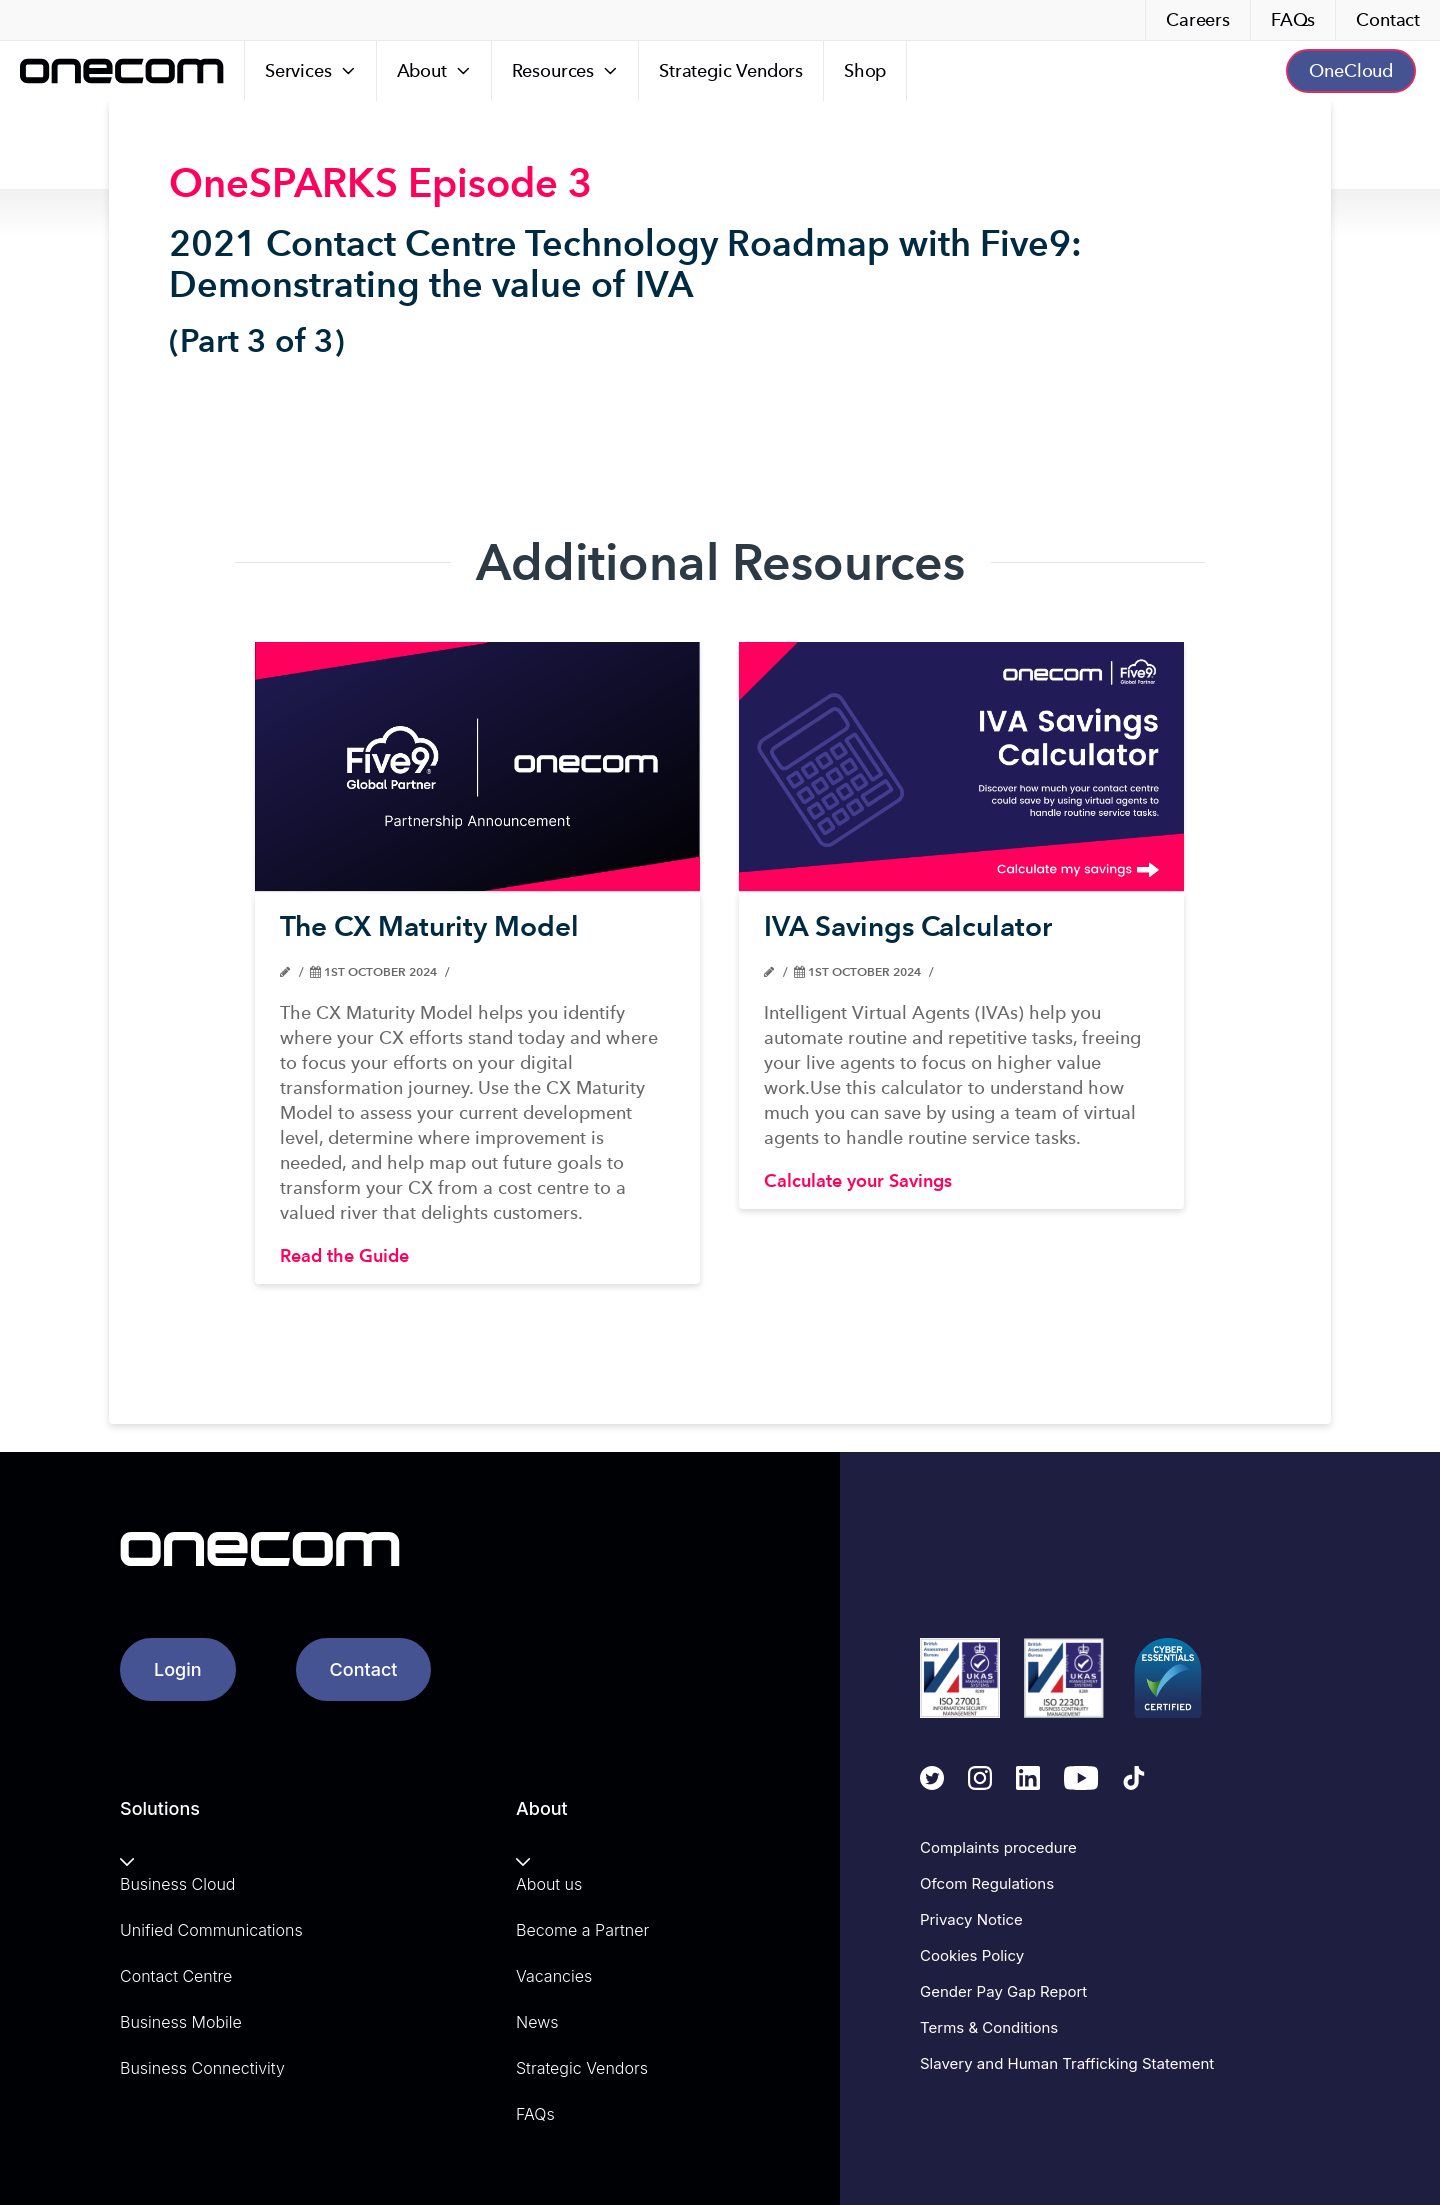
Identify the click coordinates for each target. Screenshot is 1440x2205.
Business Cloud (177, 1884)
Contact (1388, 19)
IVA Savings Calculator (908, 926)
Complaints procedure (998, 1847)
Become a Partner (582, 1930)
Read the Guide (344, 1255)
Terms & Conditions (989, 2027)
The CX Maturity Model (429, 926)
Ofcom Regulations (987, 1883)
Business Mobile (181, 2022)
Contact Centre (176, 1976)
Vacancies (554, 1976)
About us (549, 1884)
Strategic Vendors (731, 70)
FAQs (1293, 19)
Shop (865, 70)
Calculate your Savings (858, 1180)
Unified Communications (211, 1930)
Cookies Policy (972, 1955)
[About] (434, 71)
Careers (1198, 19)
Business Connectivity (202, 2068)
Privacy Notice (971, 1919)
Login (178, 1669)
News (537, 2022)
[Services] (311, 71)
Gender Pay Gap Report (1003, 1991)
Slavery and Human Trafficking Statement (1067, 2063)
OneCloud (1351, 70)
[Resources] (565, 71)
